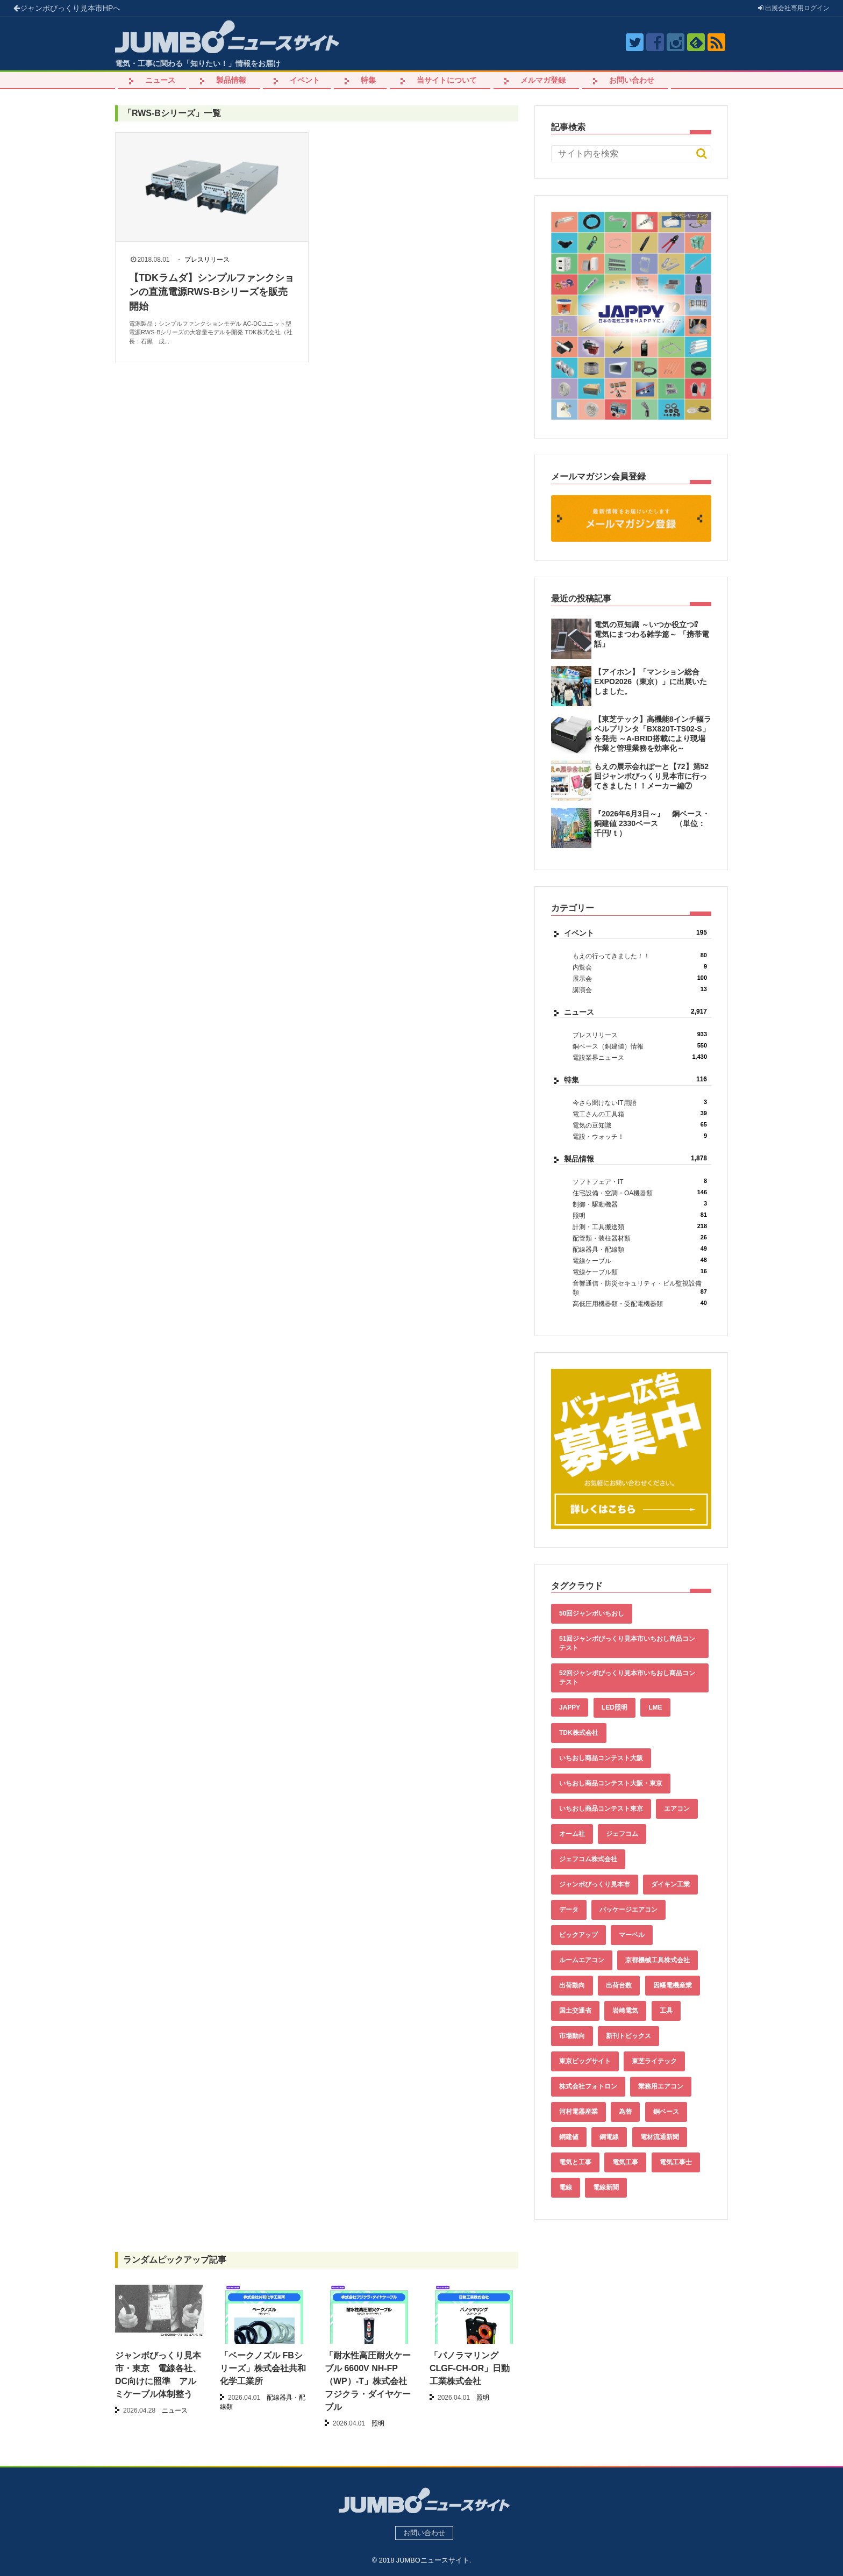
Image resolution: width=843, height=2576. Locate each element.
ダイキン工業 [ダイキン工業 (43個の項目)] (670, 1884)
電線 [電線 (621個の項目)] (565, 2187)
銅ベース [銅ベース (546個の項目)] (666, 2111)
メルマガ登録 (543, 80)
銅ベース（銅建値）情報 (640, 1046)
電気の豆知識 (640, 1125)
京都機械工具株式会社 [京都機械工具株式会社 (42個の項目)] (657, 1960)
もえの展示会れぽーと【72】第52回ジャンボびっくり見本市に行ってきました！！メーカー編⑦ (651, 776)
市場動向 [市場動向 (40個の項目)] (572, 2036)
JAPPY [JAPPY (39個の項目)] (569, 1707)
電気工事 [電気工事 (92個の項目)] (625, 2162)
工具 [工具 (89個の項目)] (666, 2010)
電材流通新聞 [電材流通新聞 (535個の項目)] (659, 2137)
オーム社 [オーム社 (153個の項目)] (572, 1834)
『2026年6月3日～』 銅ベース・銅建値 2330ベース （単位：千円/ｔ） (652, 823)
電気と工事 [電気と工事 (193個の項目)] (575, 2162)
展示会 (640, 978)
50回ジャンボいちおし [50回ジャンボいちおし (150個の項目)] (591, 1613)
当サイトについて (447, 80)
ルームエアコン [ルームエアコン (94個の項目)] (581, 1960)
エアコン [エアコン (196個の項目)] (677, 1808)
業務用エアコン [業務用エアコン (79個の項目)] (660, 2086)
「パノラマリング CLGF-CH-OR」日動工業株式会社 (470, 2368)
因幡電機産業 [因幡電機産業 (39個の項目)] (672, 1985)
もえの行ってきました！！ (640, 956)
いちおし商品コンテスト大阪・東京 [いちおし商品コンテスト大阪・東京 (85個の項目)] (610, 1783)
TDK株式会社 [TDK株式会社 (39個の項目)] (578, 1733)
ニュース (160, 80)
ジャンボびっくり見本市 (66, 8)
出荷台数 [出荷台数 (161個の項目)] (619, 1985)
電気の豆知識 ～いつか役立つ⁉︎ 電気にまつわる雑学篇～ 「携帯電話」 (651, 634)
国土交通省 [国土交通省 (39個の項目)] (575, 2010)
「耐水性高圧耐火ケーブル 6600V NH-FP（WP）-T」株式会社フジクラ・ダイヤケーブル (368, 2381)
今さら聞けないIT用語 (640, 1103)
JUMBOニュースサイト (432, 2560)
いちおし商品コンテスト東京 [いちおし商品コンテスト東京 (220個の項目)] (601, 1808)
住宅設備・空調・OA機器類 (640, 1193)
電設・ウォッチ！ (640, 1136)
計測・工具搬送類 (640, 1227)
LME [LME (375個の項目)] (655, 1707)
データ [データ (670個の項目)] (568, 1909)
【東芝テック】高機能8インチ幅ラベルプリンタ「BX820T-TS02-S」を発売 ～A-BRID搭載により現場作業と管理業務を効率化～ (652, 734)
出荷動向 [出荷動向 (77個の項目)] (572, 1985)
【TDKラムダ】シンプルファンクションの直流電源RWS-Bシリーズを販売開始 (211, 292)
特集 (368, 80)
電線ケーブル (640, 1261)
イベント (305, 80)
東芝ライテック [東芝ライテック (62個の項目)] (654, 2061)
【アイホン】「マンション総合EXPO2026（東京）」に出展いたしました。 (650, 681)
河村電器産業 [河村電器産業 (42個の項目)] (578, 2111)
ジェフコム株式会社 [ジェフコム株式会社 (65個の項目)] (588, 1859)
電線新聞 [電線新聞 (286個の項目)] (606, 2187)
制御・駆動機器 (640, 1204)
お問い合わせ (631, 80)
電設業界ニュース (640, 1057)
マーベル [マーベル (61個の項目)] (632, 1935)
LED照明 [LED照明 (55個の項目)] (614, 1707)
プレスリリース (207, 259)
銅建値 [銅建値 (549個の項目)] (568, 2137)
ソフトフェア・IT (640, 1182)
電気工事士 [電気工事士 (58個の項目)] (676, 2162)
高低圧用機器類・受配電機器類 (640, 1304)
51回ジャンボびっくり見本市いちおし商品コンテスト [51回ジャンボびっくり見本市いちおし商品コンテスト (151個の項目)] (627, 1643)
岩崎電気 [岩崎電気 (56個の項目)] (625, 2010)
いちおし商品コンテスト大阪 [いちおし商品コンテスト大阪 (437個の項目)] (601, 1758)
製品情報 (231, 80)
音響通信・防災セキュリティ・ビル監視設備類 (640, 1288)
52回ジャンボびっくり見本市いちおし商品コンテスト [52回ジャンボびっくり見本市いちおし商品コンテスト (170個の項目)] (627, 1677)
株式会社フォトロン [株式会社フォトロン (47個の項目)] (588, 2086)
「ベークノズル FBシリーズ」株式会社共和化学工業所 (263, 2368)
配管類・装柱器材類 (640, 1238)
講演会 (640, 990)
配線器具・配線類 (640, 1249)
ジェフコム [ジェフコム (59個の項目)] (622, 1834)
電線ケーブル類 (640, 1272)
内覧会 (640, 967)
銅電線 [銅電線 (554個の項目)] (609, 2137)
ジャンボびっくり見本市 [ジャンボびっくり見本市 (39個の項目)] (594, 1884)
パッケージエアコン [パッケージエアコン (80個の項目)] (628, 1909)
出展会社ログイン (794, 8)
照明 (640, 1215)
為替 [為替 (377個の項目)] (625, 2111)
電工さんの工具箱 (640, 1114)
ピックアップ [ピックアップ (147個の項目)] (578, 1935)
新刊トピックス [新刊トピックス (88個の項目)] (628, 2036)
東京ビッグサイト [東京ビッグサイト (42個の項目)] (585, 2061)
